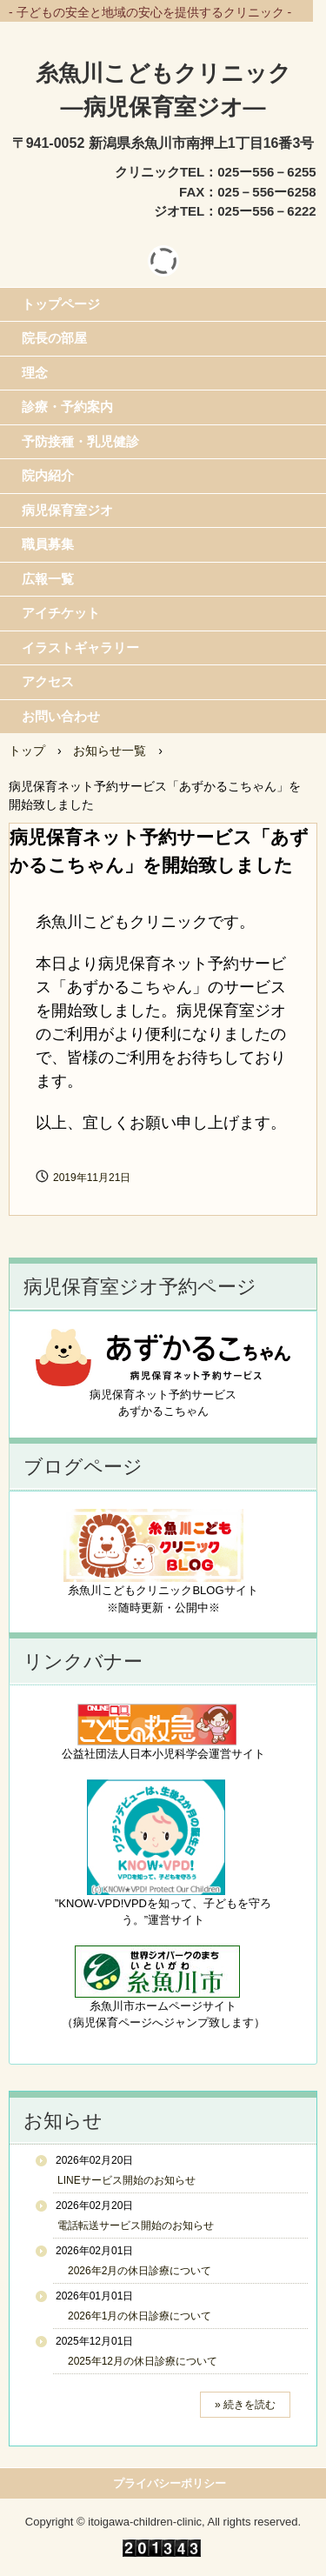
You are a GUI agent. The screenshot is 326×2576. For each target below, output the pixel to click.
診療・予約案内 (67, 406)
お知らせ (63, 2121)
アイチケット (61, 612)
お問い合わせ (61, 716)
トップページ (61, 304)
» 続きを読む (245, 2405)
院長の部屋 (54, 337)
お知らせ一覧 (109, 750)
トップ (27, 750)
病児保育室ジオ (67, 510)
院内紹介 (48, 475)
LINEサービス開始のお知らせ (126, 2180)
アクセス (48, 681)
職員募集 (48, 544)
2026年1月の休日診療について (134, 2316)
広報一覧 (48, 578)
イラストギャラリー (80, 647)
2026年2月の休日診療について (134, 2271)
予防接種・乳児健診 (80, 441)
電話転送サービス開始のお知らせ (135, 2225)
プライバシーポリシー (169, 2483)
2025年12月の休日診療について (137, 2361)
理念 (35, 372)
